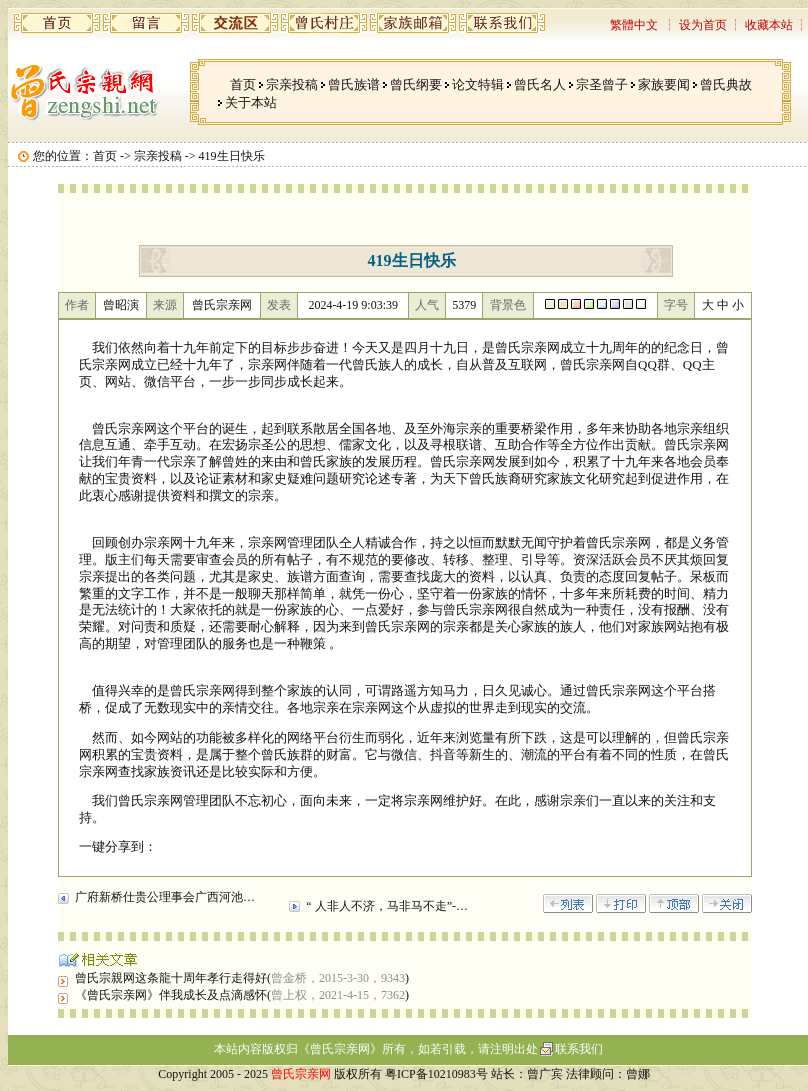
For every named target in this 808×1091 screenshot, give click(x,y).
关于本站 (251, 102)
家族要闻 (664, 84)
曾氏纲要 (416, 84)
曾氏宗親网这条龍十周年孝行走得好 (171, 978)
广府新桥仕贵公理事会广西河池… (165, 897)
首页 (243, 84)
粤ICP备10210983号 (436, 1074)
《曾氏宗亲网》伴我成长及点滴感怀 (171, 995)
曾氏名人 (540, 84)
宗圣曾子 (602, 84)
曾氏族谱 (354, 84)
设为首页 (703, 25)
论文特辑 (478, 84)
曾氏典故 (726, 84)
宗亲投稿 (292, 84)
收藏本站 (769, 25)
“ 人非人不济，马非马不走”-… (387, 906)
